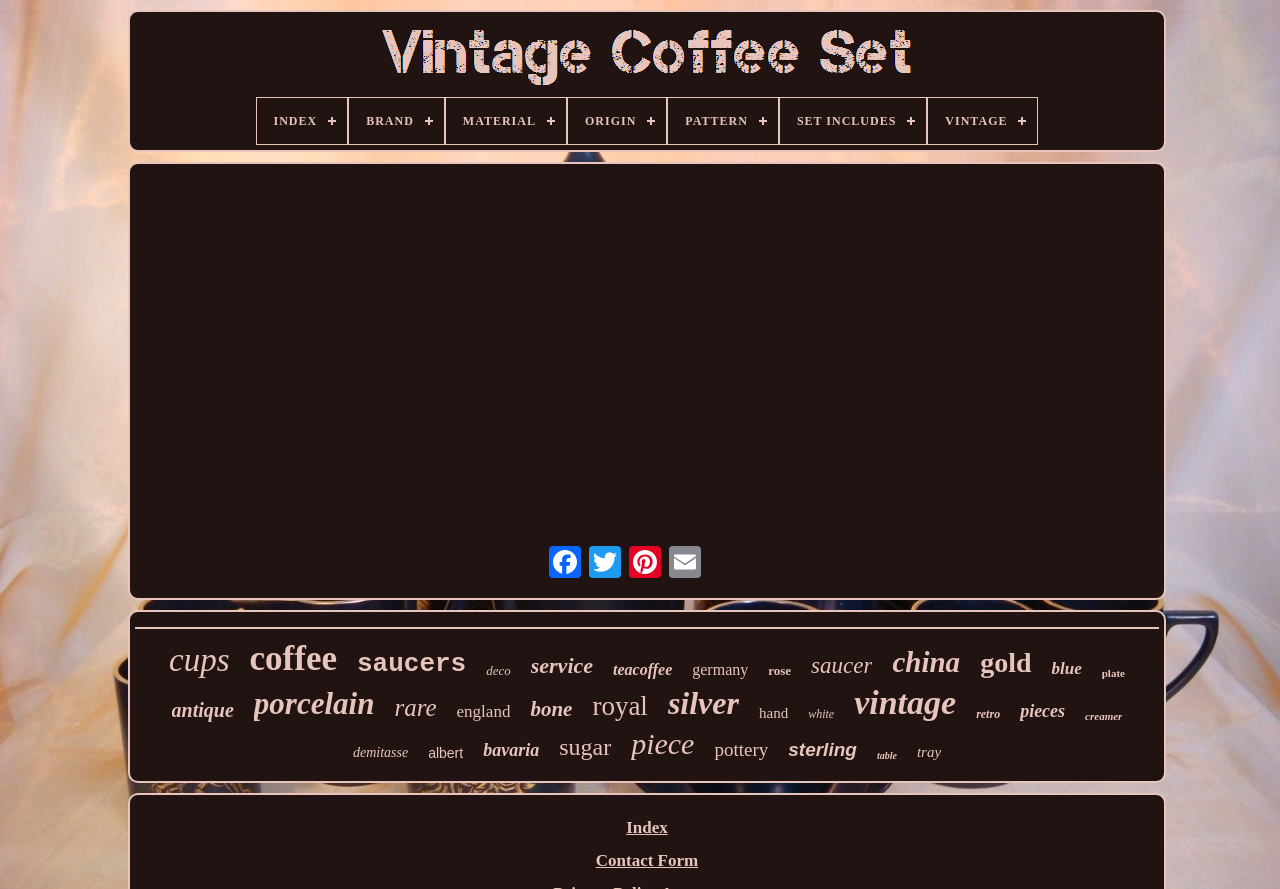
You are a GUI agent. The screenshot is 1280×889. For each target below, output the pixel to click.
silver (703, 703)
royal (619, 706)
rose (779, 670)
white (821, 714)
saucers (411, 664)
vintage (905, 702)
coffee (293, 658)
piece (662, 743)
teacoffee (642, 669)
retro (988, 714)
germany (720, 669)
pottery (741, 749)
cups (199, 660)
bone (551, 709)
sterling (822, 749)
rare (415, 707)
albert (445, 753)
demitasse (380, 752)
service (562, 665)
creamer (1103, 716)
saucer (841, 665)
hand (773, 713)
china (926, 662)
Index (647, 827)
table (887, 755)
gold (1005, 662)
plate (1113, 673)
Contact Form (647, 860)
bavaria (511, 750)
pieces (1042, 711)
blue (1066, 668)
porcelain (314, 703)
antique (203, 710)
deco (498, 670)
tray (929, 752)
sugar (585, 747)
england (484, 711)
